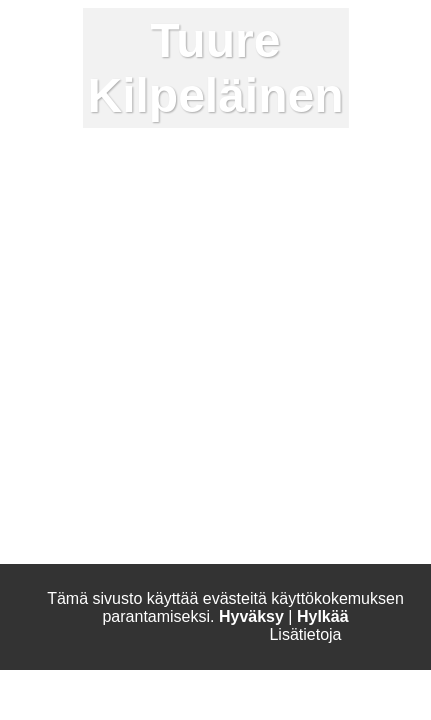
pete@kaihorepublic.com (115, 336)
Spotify (256, 700)
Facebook (167, 700)
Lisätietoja (305, 634)
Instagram (67, 700)
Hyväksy (251, 616)
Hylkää (323, 616)
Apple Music (355, 700)
